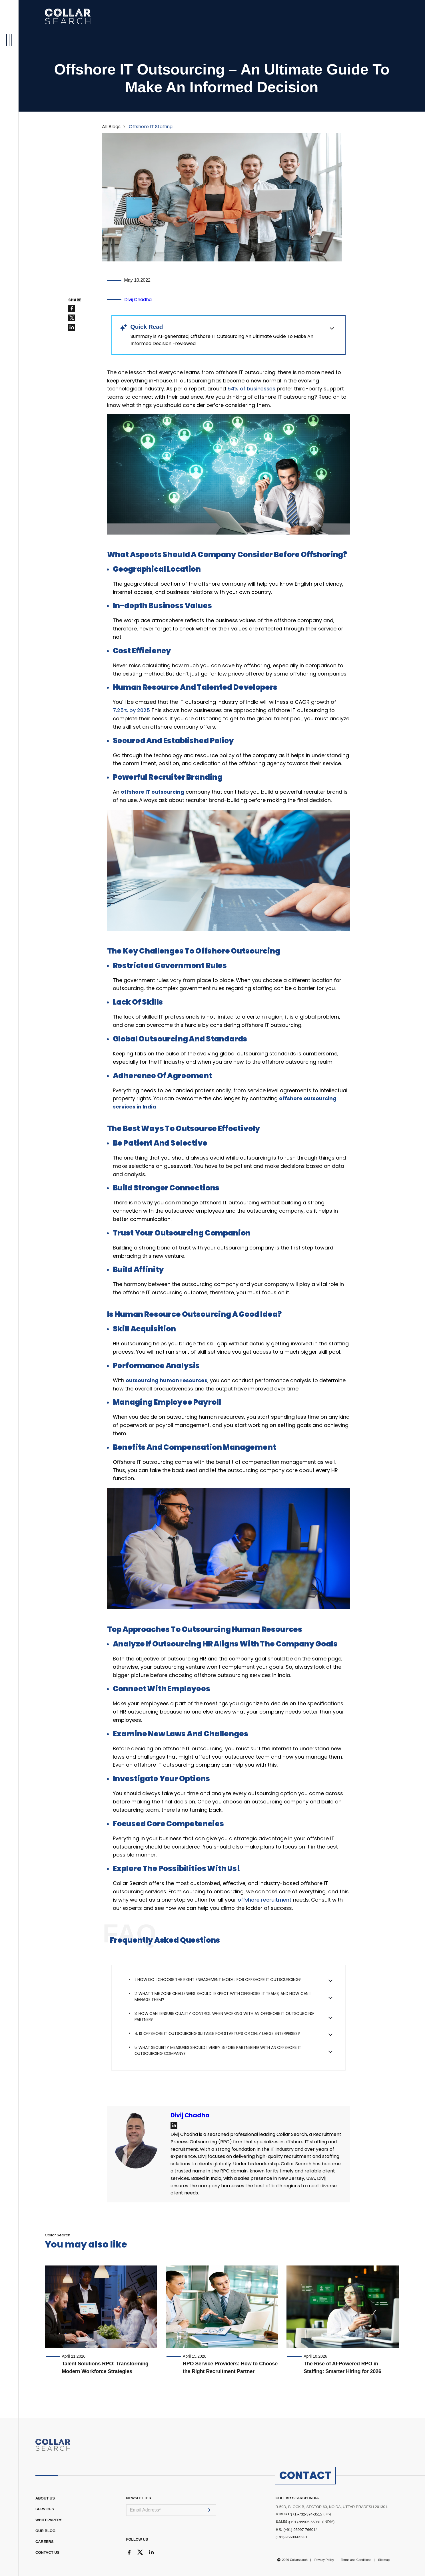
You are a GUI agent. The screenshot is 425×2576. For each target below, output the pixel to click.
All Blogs (111, 126)
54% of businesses (251, 388)
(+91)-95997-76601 (299, 2529)
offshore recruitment (265, 1899)
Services (44, 2509)
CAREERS (44, 2541)
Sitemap (384, 2559)
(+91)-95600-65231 (292, 2537)
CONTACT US (47, 2552)
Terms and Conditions (356, 2559)
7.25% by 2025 (131, 710)
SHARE (74, 300)
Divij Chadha (138, 299)
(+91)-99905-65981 (305, 2522)
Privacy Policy (324, 2559)
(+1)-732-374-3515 (306, 2514)
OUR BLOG (45, 2531)
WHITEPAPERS (48, 2520)
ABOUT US (45, 2498)
